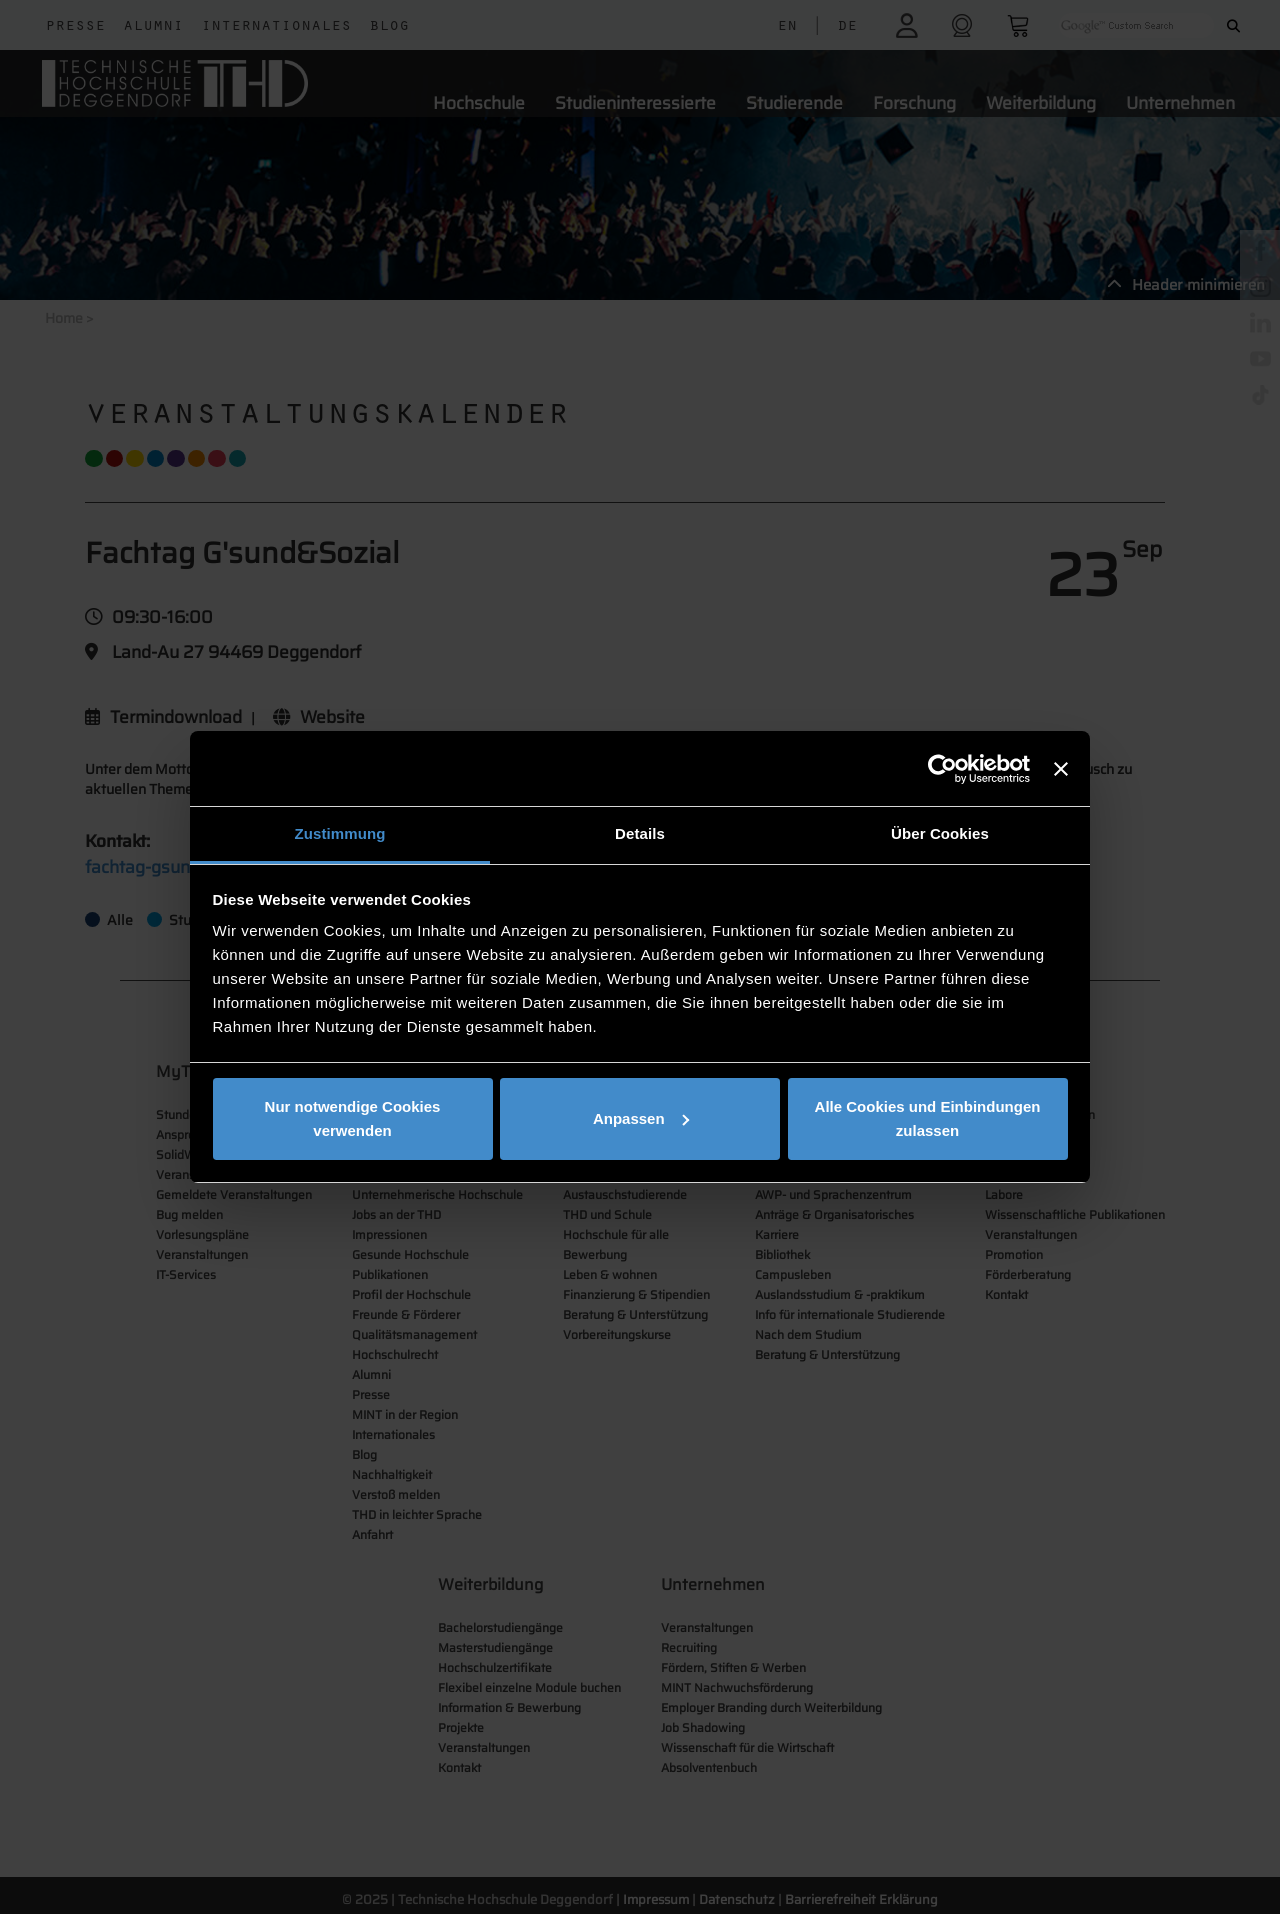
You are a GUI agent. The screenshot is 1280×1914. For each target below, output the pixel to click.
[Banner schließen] (1061, 769)
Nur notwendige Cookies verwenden (353, 1118)
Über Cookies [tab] (940, 833)
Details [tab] (640, 833)
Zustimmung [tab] (340, 833)
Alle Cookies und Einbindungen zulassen (928, 1118)
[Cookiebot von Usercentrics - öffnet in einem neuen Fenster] (942, 769)
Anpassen (641, 1118)
